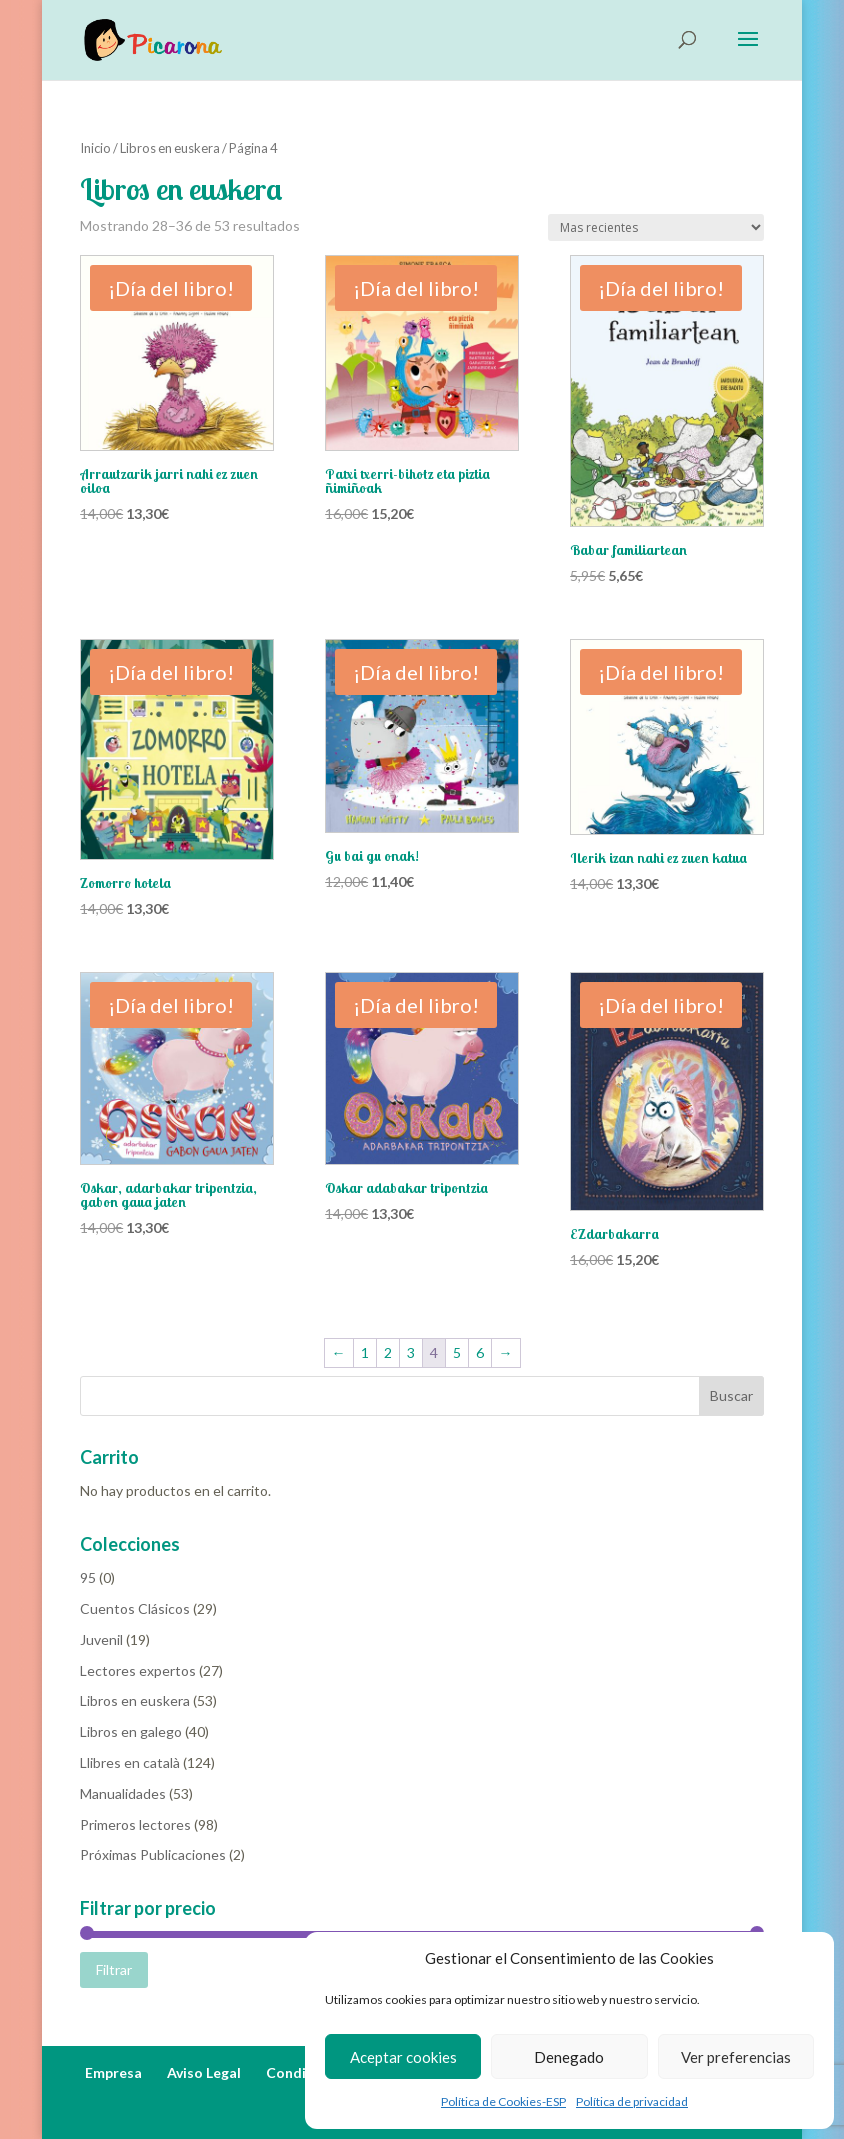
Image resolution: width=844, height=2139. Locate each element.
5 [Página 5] (457, 1352)
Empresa (113, 2072)
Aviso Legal (204, 2072)
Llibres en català (130, 1762)
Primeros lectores (135, 1824)
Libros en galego (131, 1731)
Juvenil (101, 1639)
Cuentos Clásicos (135, 1608)
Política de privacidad (632, 2101)
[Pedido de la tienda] (656, 227)
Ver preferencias (736, 2057)
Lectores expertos (138, 1670)
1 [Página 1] (365, 1352)
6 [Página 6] (480, 1352)
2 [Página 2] (388, 1352)
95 (88, 1577)
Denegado (569, 2057)
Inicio (95, 148)
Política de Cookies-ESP (503, 2101)
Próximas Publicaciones (153, 1854)
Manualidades (123, 1793)
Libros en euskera (170, 148)
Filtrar (114, 1969)
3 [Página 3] (411, 1352)
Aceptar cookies (403, 2057)
